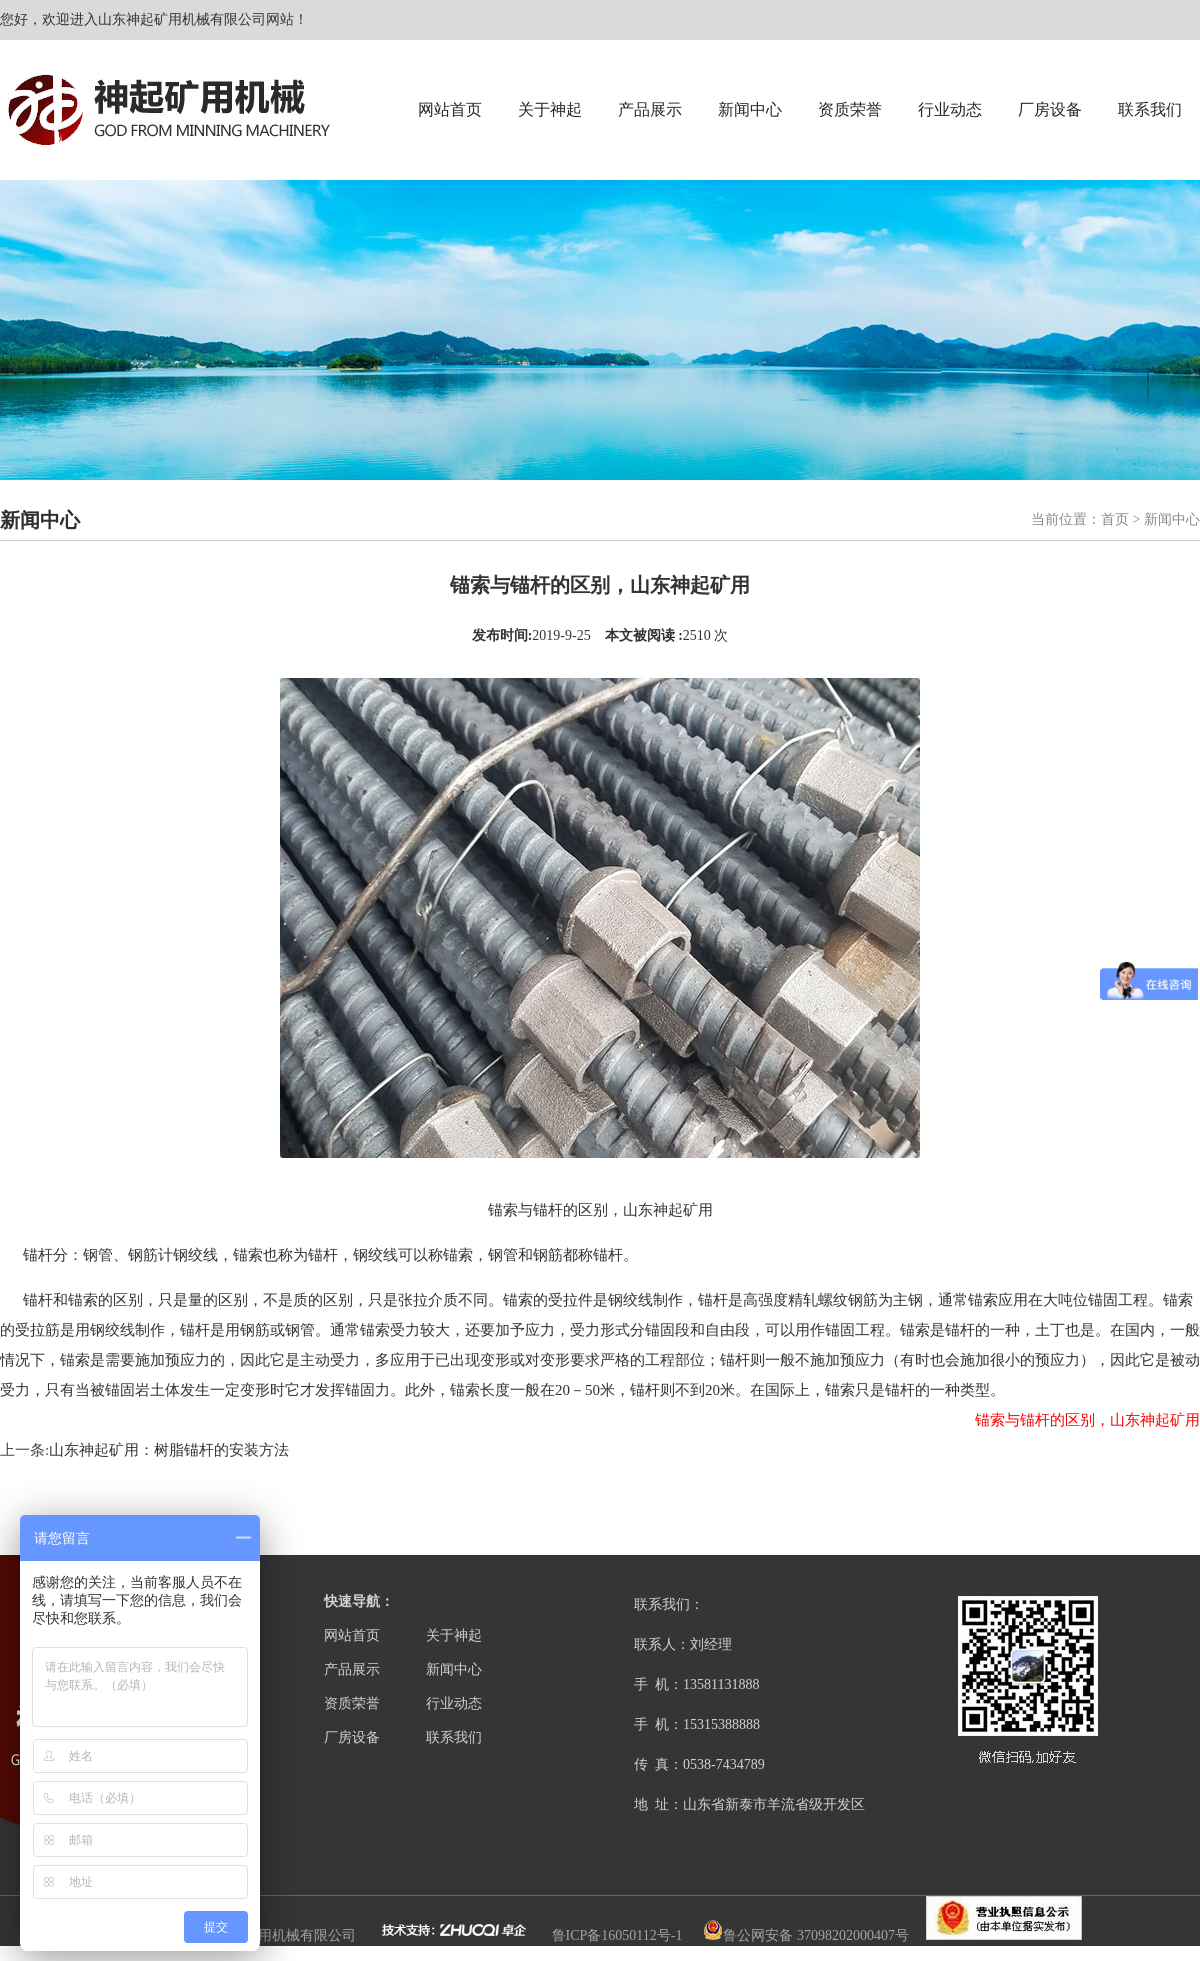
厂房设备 (1050, 109)
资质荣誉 (850, 109)
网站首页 (450, 109)
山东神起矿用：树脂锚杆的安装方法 (169, 1450)
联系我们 (1150, 109)
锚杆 (38, 1255)
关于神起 (550, 109)
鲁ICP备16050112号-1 (617, 1935)
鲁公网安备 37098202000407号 (806, 1935)
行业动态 (950, 109)
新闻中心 (750, 109)
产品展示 (650, 109)
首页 (1115, 519)
